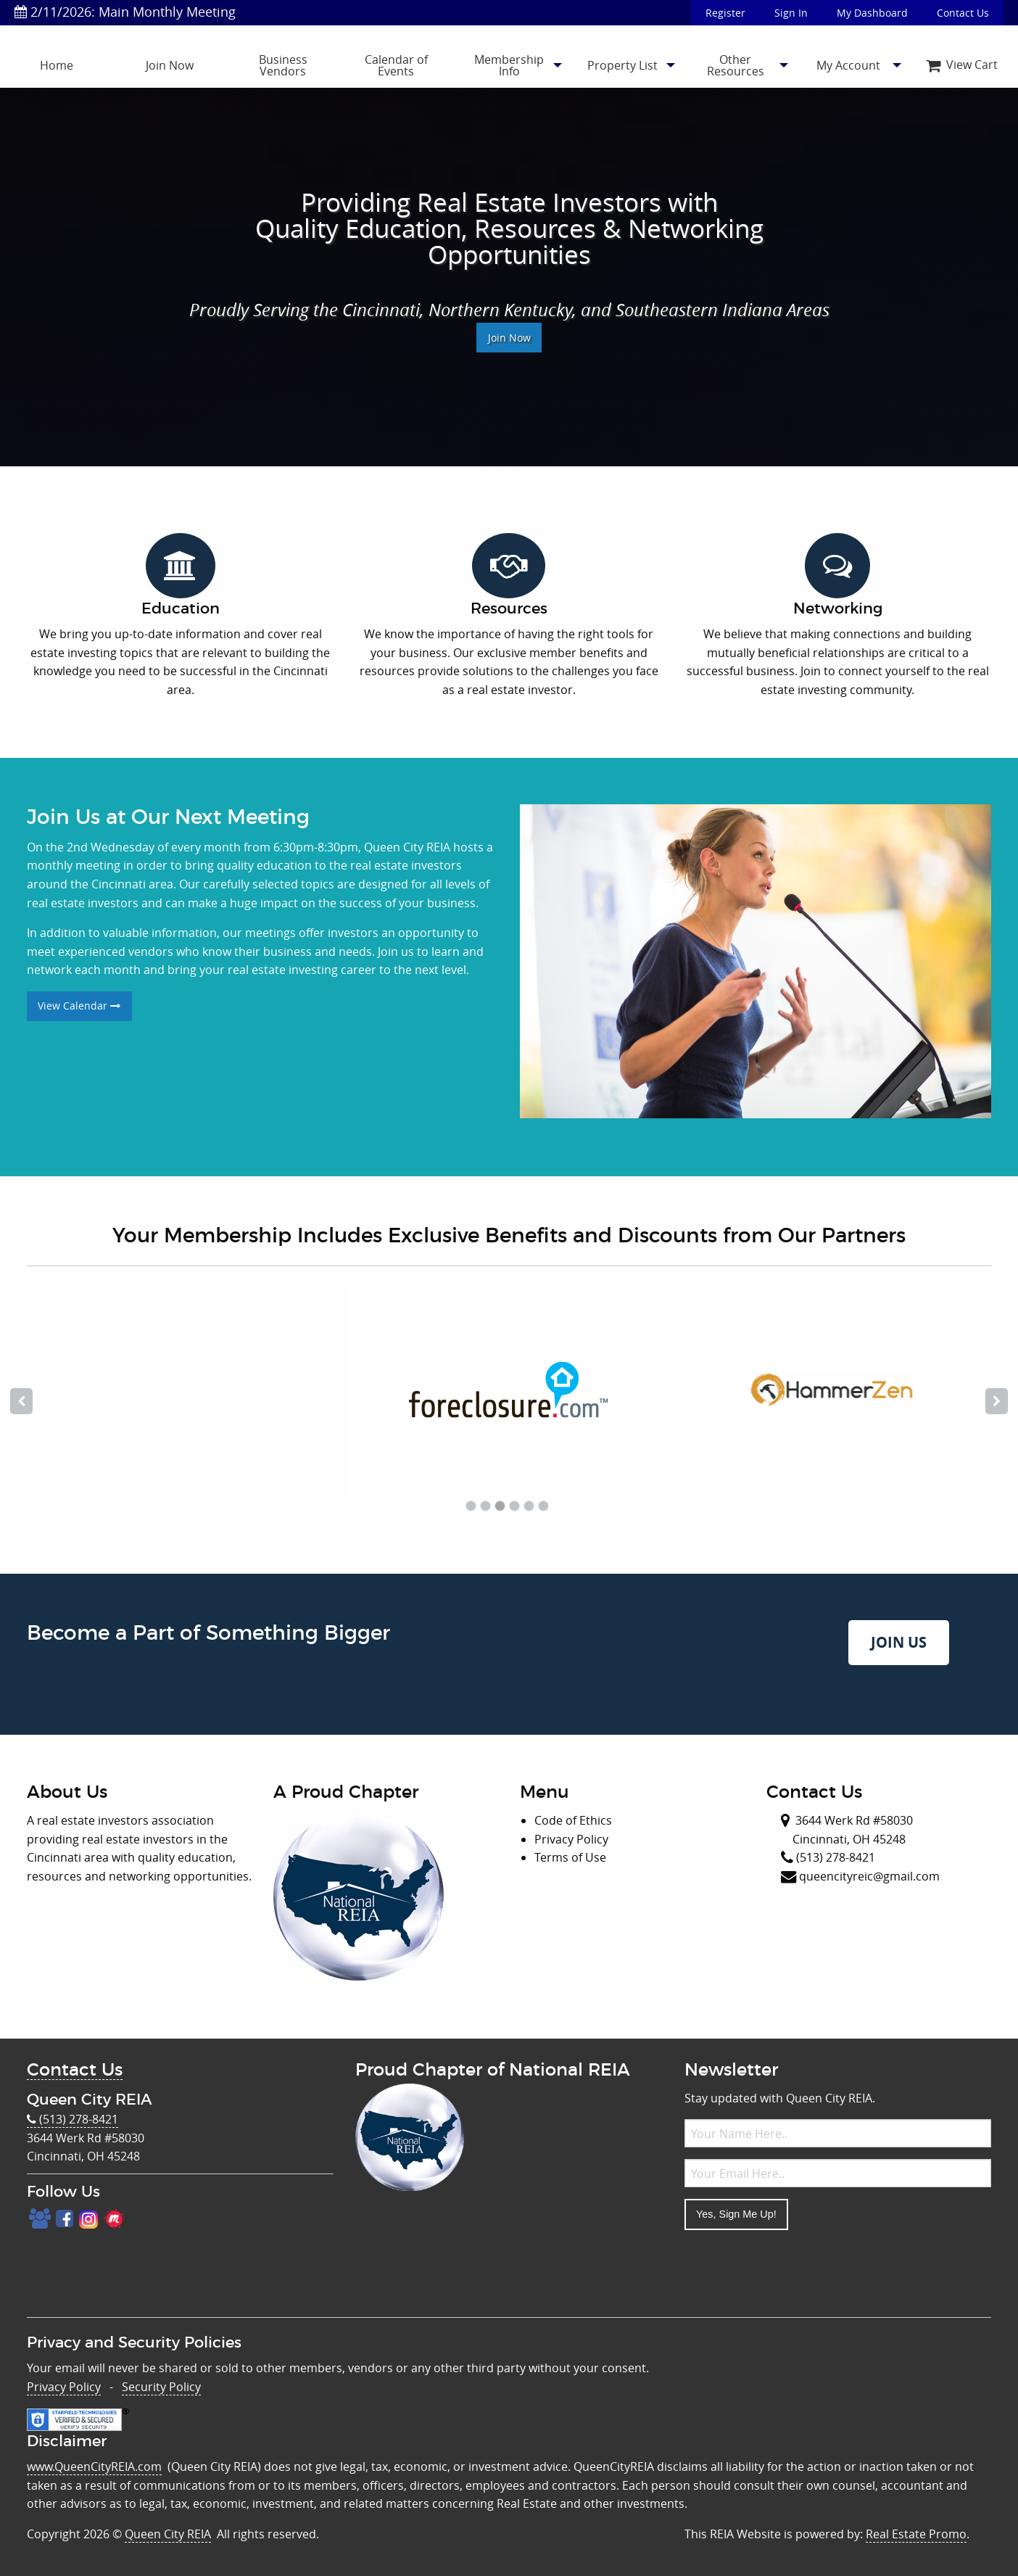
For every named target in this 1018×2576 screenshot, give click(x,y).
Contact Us (963, 13)
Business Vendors (283, 65)
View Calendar (79, 1005)
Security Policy (161, 2387)
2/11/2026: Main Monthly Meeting (125, 11)
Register (725, 13)
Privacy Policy (64, 2387)
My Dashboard (872, 13)
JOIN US (899, 1642)
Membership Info (509, 65)
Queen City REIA (168, 2534)
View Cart (962, 65)
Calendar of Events (396, 65)
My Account (848, 65)
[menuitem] (56, 65)
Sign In (791, 13)
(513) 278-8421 (72, 2119)
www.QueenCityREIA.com (94, 2466)
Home (56, 65)
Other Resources (735, 65)
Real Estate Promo (916, 2534)
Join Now (170, 65)
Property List (622, 65)
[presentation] (794, 2270)
